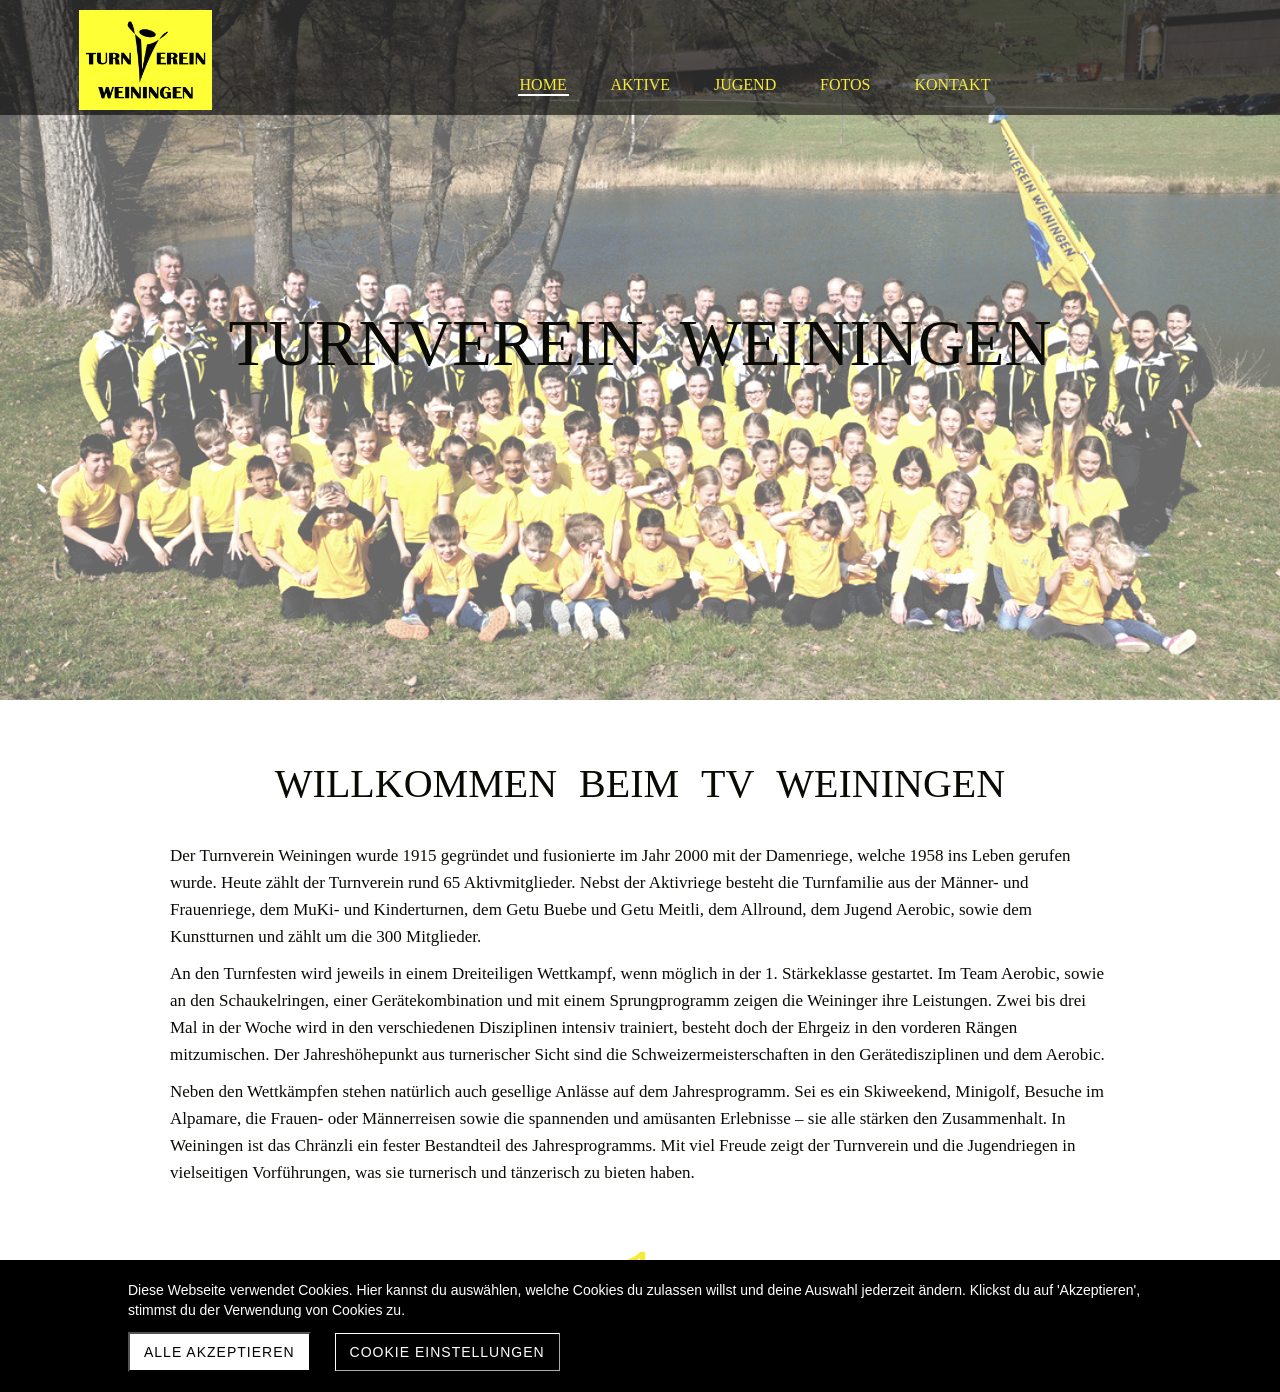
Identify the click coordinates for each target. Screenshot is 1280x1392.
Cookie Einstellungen (447, 1352)
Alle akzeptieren (219, 1352)
